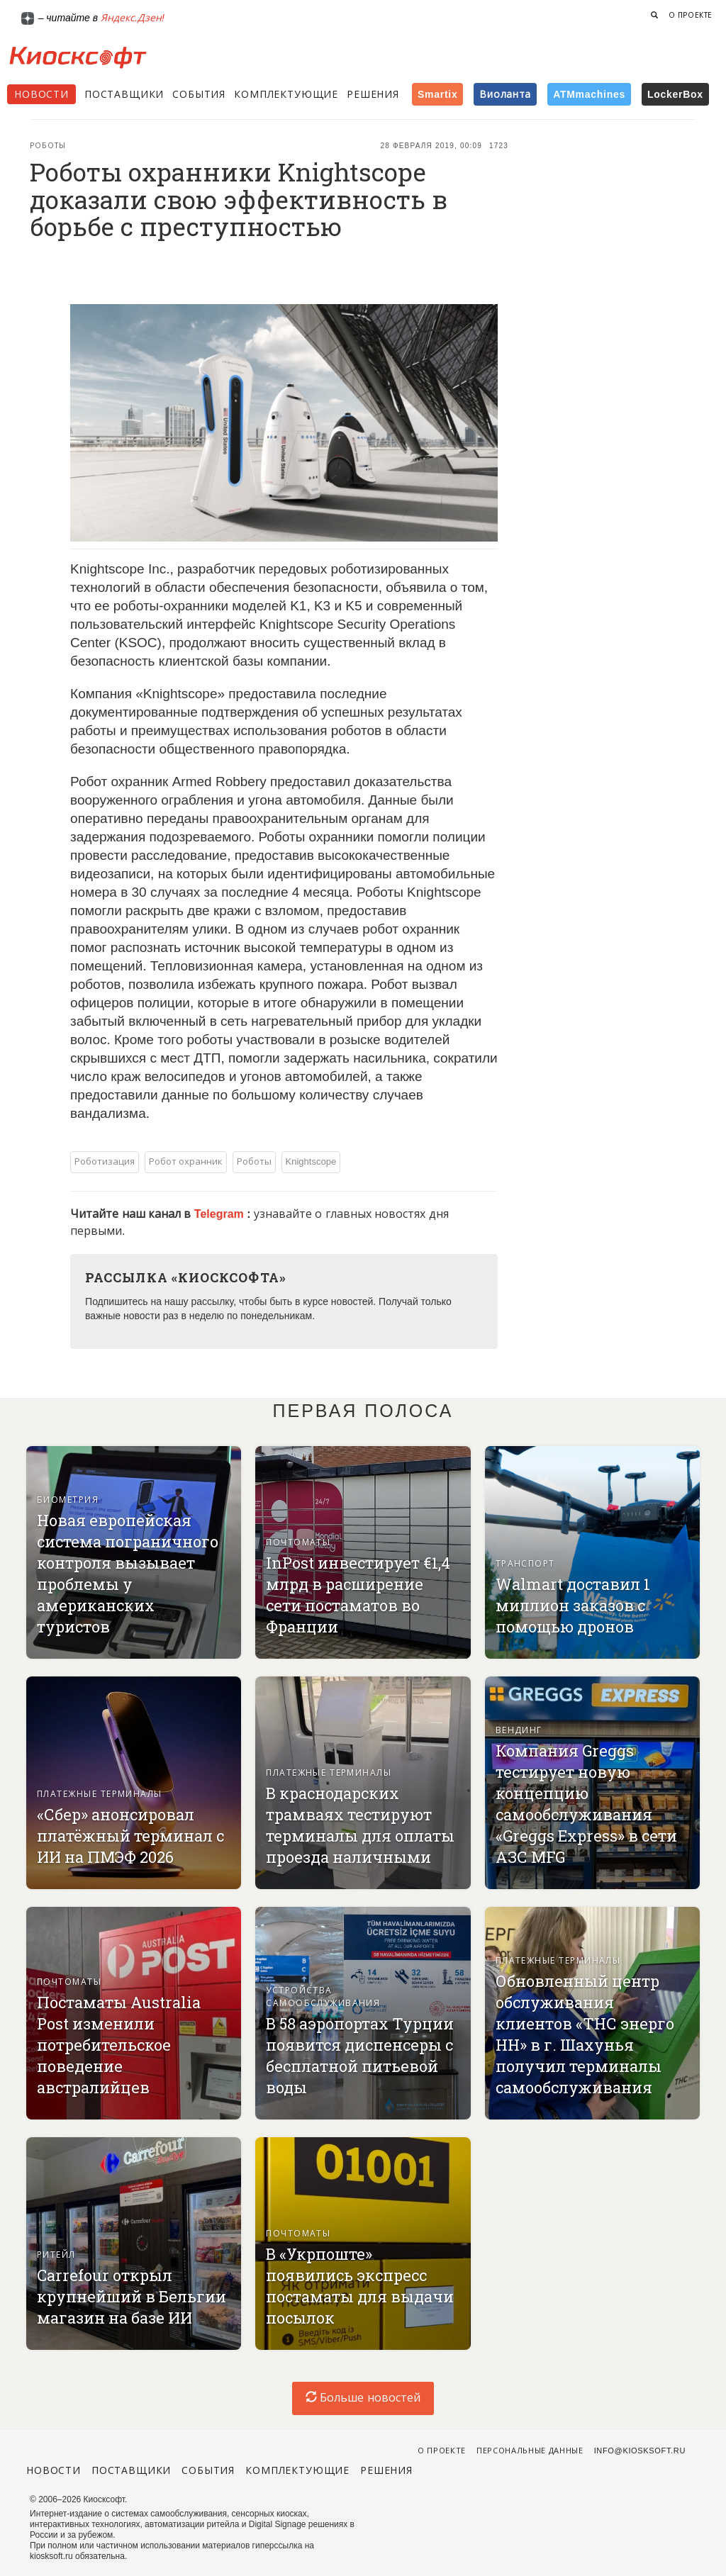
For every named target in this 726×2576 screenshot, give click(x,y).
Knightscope (311, 1161)
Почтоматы (298, 1542)
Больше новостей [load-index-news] (363, 2398)
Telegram (220, 1214)
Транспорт (525, 1564)
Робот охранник (186, 1161)
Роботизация (104, 1161)
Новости (41, 94)
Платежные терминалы (99, 1794)
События (198, 94)
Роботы (48, 146)
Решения (373, 94)
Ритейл (56, 2255)
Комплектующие (286, 94)
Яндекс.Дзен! (132, 17)
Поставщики (124, 94)
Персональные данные (529, 2450)
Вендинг (519, 1730)
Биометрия (68, 1500)
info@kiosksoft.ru (640, 2450)
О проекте (691, 15)
